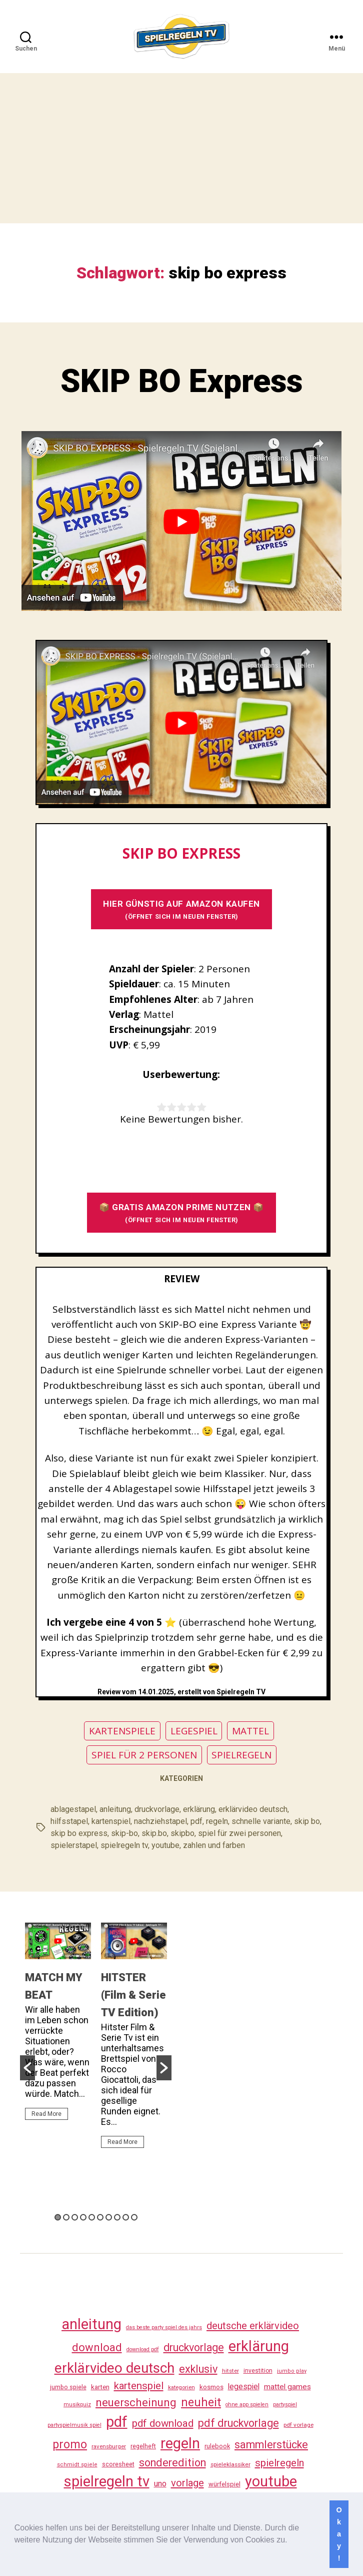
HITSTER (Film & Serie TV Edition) (133, 1995)
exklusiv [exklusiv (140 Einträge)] (198, 2369)
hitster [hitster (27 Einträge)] (230, 2370)
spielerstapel (73, 1845)
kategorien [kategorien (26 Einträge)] (181, 2387)
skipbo (182, 1833)
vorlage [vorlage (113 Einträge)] (187, 2483)
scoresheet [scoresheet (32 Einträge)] (118, 2464)
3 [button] (75, 2217)
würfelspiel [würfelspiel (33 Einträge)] (224, 2484)
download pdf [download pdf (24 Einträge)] (142, 2349)
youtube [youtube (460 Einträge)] (271, 2481)
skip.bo (154, 1833)
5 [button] (91, 2217)
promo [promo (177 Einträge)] (69, 2444)
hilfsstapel (69, 1821)
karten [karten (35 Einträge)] (100, 2387)
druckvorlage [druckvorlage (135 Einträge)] (194, 2347)
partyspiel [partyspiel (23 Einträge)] (285, 2404)
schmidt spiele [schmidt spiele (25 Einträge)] (77, 2464)
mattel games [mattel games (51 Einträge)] (287, 2386)
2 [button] (66, 2217)
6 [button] (100, 2217)
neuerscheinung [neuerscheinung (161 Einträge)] (136, 2402)
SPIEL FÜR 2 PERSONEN (144, 1754)
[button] (291, 2540)
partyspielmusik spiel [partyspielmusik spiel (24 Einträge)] (75, 2425)
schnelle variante (261, 1821)
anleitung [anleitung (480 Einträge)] (92, 2324)
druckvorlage (157, 1809)
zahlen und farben (214, 1845)
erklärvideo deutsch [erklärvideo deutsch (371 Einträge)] (114, 2368)
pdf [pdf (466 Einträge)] (117, 2421)
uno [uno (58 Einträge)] (160, 2483)
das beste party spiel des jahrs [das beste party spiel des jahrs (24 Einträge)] (164, 2327)
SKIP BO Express (181, 381)
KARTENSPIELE (122, 1730)
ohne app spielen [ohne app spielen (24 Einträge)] (247, 2404)
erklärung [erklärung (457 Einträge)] (258, 2346)
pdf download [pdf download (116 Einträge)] (163, 2423)
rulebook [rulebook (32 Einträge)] (217, 2446)
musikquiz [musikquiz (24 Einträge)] (77, 2404)
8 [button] (117, 2217)
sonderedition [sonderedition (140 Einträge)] (172, 2462)
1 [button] (57, 2217)
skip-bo (124, 1833)
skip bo (307, 1821)
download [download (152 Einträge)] (97, 2347)
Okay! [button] (339, 2534)
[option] (58, 2026)
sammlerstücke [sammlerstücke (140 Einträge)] (271, 2444)
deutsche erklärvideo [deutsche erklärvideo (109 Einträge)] (252, 2326)
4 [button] (83, 2217)
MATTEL (250, 1730)
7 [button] (109, 2217)
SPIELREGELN (242, 1754)
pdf (196, 1821)
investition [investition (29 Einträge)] (258, 2370)
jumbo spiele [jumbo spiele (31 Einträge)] (68, 2387)
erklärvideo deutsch (253, 1809)
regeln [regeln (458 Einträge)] (180, 2443)
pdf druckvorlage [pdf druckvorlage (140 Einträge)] (238, 2423)
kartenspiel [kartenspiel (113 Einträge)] (139, 2386)
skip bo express (79, 1833)
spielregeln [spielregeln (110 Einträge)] (279, 2463)
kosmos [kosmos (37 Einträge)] (212, 2387)
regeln (217, 1821)
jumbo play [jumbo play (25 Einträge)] (291, 2371)
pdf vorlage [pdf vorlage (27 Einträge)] (299, 2424)
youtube (166, 1845)
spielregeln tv (124, 1845)
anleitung (115, 1809)
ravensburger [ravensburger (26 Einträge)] (109, 2446)
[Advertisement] (181, 148)
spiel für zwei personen (239, 1833)
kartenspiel (111, 1821)
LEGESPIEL (194, 1730)
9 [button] (125, 2217)
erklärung (199, 1809)
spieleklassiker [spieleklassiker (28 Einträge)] (230, 2464)
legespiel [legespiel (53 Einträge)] (244, 2386)
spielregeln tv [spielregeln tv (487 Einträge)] (107, 2481)
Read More (47, 2113)
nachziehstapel (160, 1821)
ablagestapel (73, 1809)
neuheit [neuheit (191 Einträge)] (201, 2402)
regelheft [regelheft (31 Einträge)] (143, 2446)
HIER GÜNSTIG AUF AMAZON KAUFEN (181, 909)
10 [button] (134, 2217)
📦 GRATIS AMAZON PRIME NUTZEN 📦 (181, 1213)
